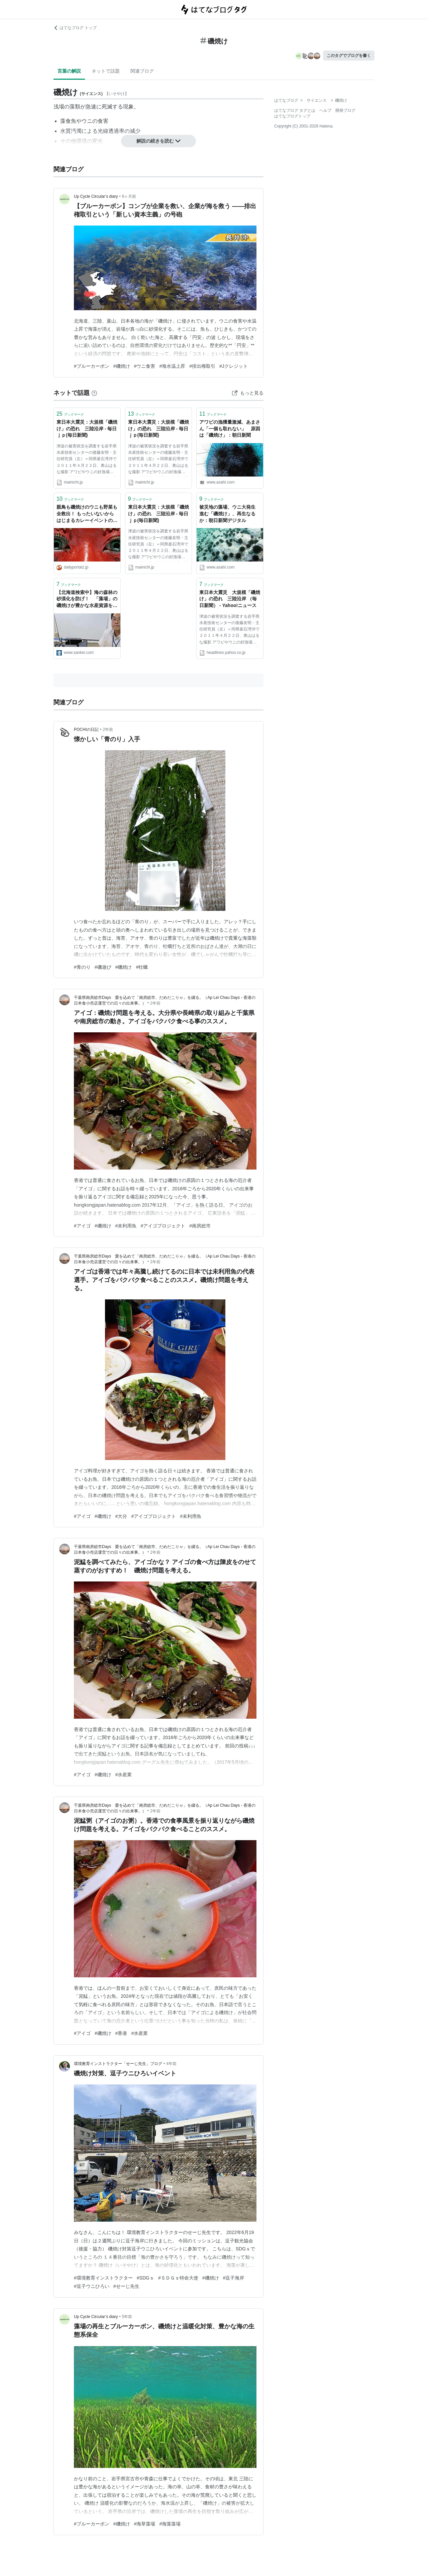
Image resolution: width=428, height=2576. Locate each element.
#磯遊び (103, 967)
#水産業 (123, 1774)
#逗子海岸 (233, 2278)
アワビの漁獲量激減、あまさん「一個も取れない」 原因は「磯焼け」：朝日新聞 (229, 428)
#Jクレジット (233, 366)
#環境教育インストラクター (103, 2278)
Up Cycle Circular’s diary (96, 196)
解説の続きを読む (158, 141)
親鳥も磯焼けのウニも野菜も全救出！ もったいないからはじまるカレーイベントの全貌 (87, 514)
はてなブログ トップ (75, 27)
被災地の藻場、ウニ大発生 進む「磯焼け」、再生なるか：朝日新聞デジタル (229, 513)
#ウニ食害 (144, 366)
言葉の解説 (69, 71)
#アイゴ (82, 1225)
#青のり (82, 967)
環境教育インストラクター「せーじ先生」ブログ (118, 2063)
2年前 (108, 729)
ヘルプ (325, 110)
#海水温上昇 (172, 366)
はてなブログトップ (292, 116)
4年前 (171, 2063)
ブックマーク (70, 414)
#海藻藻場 (170, 2523)
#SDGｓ (145, 2278)
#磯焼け (121, 366)
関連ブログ (142, 71)
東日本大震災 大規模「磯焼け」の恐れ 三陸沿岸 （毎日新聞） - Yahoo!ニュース (229, 599)
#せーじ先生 (126, 2286)
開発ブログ (345, 110)
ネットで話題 (106, 71)
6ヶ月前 (129, 196)
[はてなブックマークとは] (94, 393)
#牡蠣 (142, 967)
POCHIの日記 (86, 729)
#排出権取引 (202, 366)
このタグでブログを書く (349, 55)
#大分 (121, 1516)
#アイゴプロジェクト (162, 1225)
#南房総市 (200, 1225)
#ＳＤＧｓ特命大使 (178, 2278)
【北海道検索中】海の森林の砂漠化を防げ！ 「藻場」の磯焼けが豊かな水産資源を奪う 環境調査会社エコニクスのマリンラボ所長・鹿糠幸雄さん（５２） (87, 599)
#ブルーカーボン (91, 366)
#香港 (121, 2033)
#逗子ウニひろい (91, 2286)
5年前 (127, 2316)
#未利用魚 (126, 1225)
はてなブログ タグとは (294, 110)
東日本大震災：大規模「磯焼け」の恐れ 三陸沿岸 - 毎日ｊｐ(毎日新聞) (87, 428)
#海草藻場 (144, 2523)
